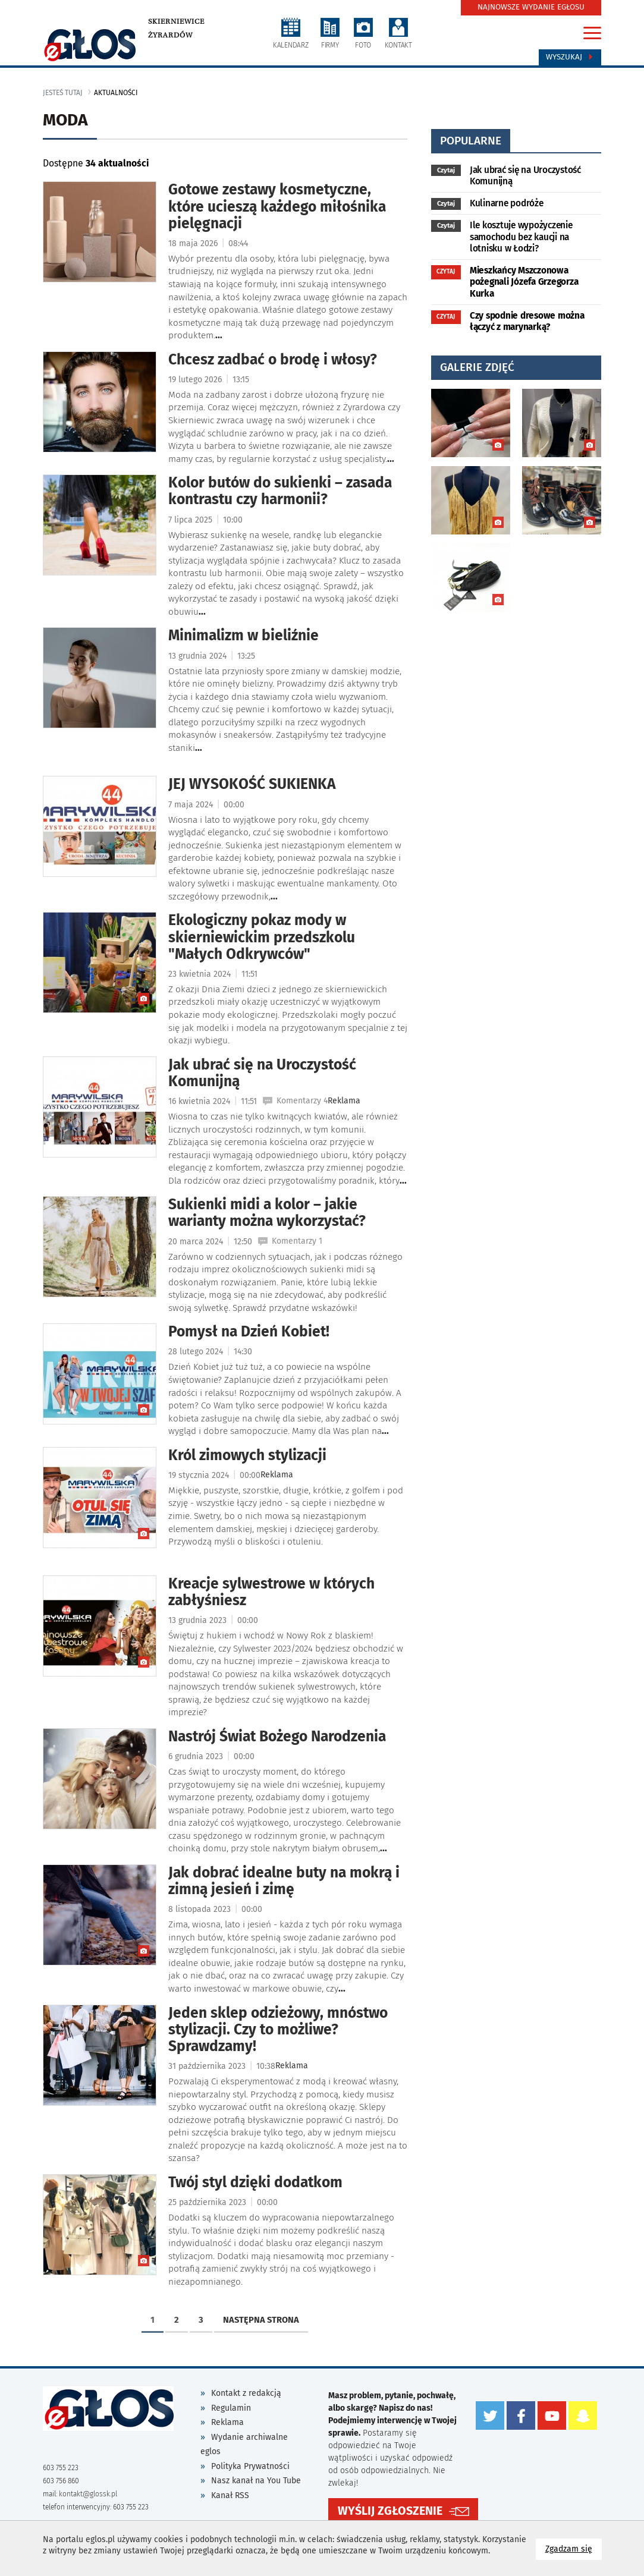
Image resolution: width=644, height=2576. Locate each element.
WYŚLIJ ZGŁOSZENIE (390, 2511)
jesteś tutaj (63, 93)
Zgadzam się (573, 2548)
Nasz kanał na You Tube (256, 2481)
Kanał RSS (230, 2495)
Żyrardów (170, 35)
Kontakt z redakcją (246, 2393)
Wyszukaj (570, 57)
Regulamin (231, 2408)
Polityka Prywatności (250, 2466)
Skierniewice (176, 21)
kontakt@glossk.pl (88, 2494)
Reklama (227, 2422)
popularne (470, 140)
